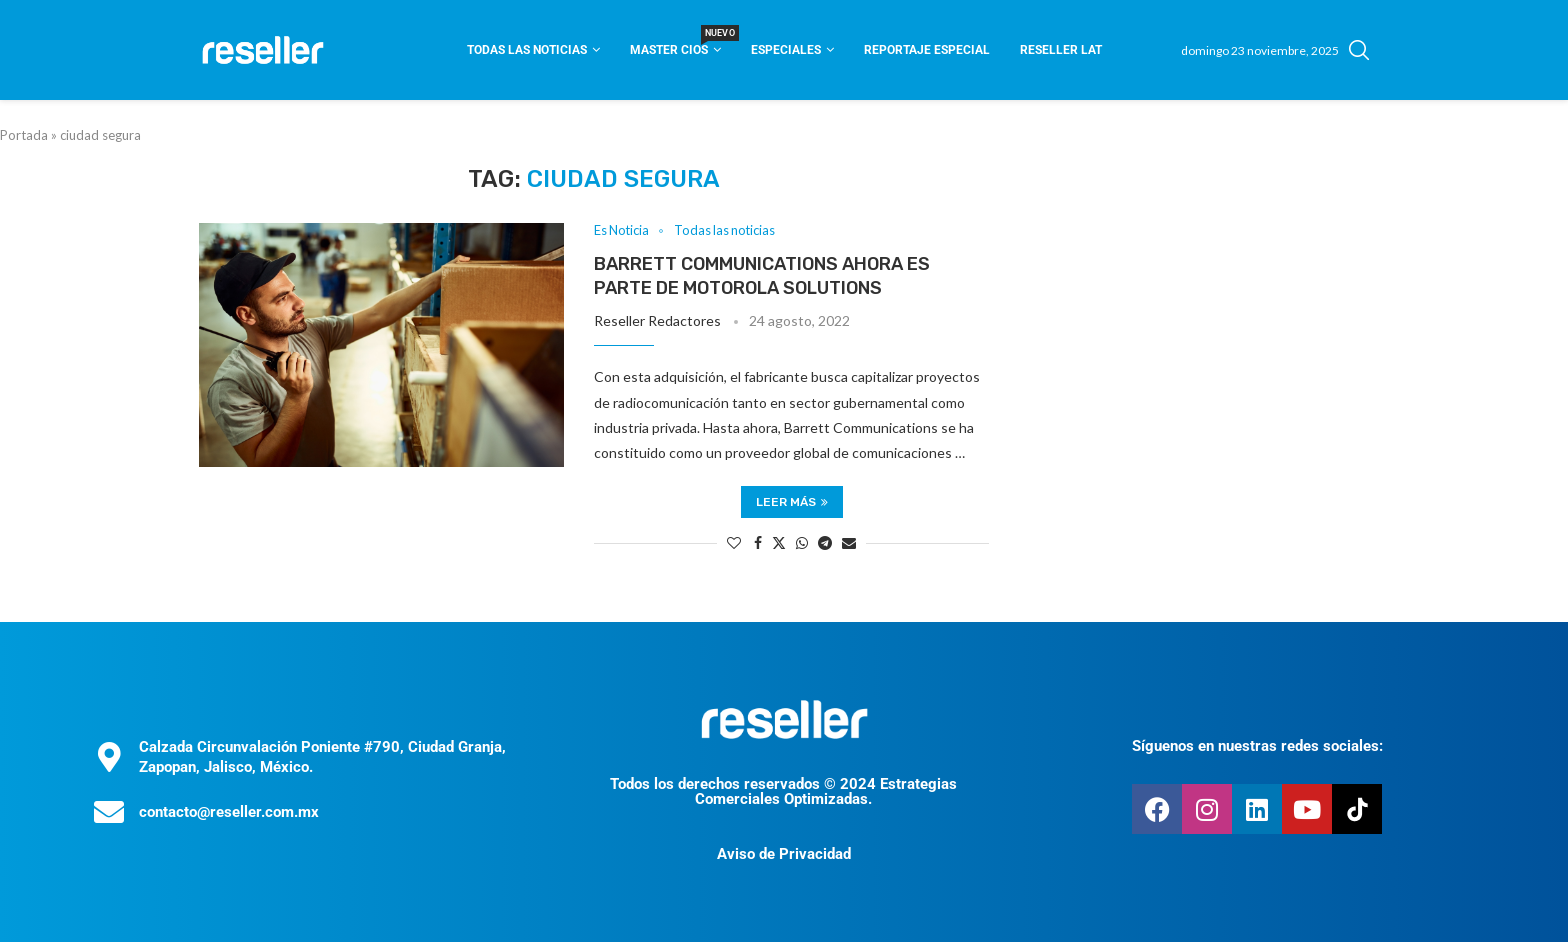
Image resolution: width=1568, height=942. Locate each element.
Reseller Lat (1061, 50)
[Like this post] (734, 542)
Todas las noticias (527, 50)
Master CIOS (675, 43)
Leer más (792, 502)
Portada (24, 135)
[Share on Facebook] (758, 542)
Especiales (786, 50)
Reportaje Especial (927, 50)
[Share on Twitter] (779, 542)
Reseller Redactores (657, 321)
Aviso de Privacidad (784, 854)
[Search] (1359, 50)
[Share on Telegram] (825, 542)
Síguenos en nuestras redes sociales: (1257, 747)
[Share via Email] (849, 542)
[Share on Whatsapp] (802, 542)
